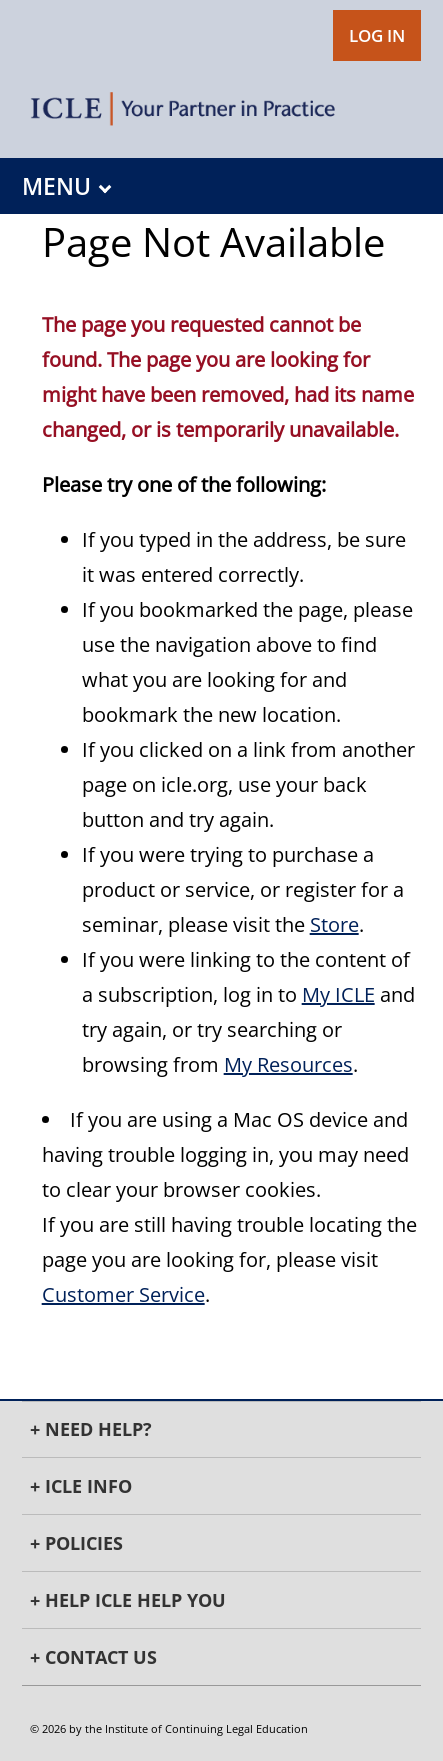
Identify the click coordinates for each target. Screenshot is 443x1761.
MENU (66, 186)
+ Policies (76, 1543)
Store (334, 924)
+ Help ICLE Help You (128, 1600)
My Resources (288, 1064)
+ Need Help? (91, 1429)
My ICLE (338, 994)
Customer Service (123, 1294)
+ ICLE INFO (81, 1486)
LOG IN (377, 35)
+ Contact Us (93, 1657)
